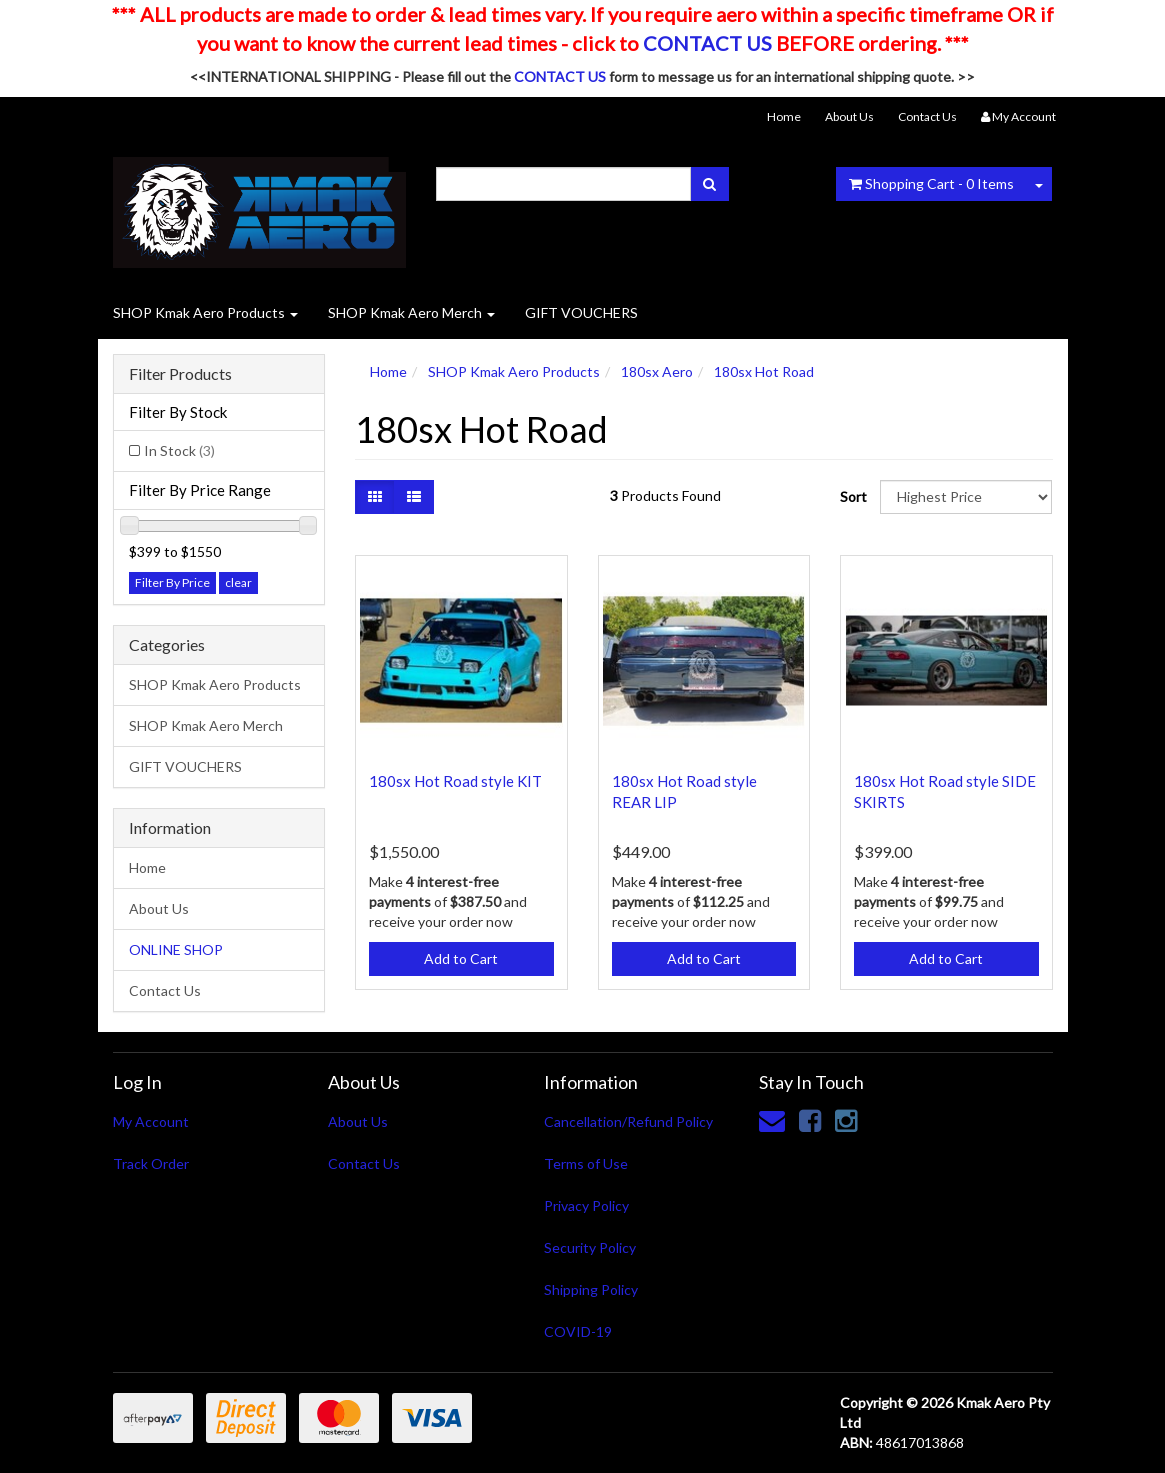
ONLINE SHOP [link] (176, 949)
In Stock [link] (179, 450)
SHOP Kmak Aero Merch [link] (206, 725)
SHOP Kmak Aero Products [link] (215, 684)
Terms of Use (586, 1163)
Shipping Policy (591, 1289)
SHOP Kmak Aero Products (205, 312)
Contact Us (927, 116)
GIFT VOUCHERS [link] (185, 766)
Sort (852, 496)
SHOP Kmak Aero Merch (411, 312)
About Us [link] (159, 908)
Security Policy (590, 1247)
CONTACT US (707, 43)
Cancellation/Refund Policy (628, 1121)
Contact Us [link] (165, 990)
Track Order (151, 1163)
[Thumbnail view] (375, 497)
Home (784, 116)
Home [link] (147, 867)
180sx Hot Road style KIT (455, 781)
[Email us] (772, 1120)
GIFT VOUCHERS (581, 312)
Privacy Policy (586, 1205)
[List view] (414, 497)
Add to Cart (461, 958)
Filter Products (180, 374)
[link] (810, 1120)
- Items (931, 183)
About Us (849, 116)
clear (238, 582)
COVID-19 (578, 1331)
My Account (151, 1121)
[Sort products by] (966, 497)
